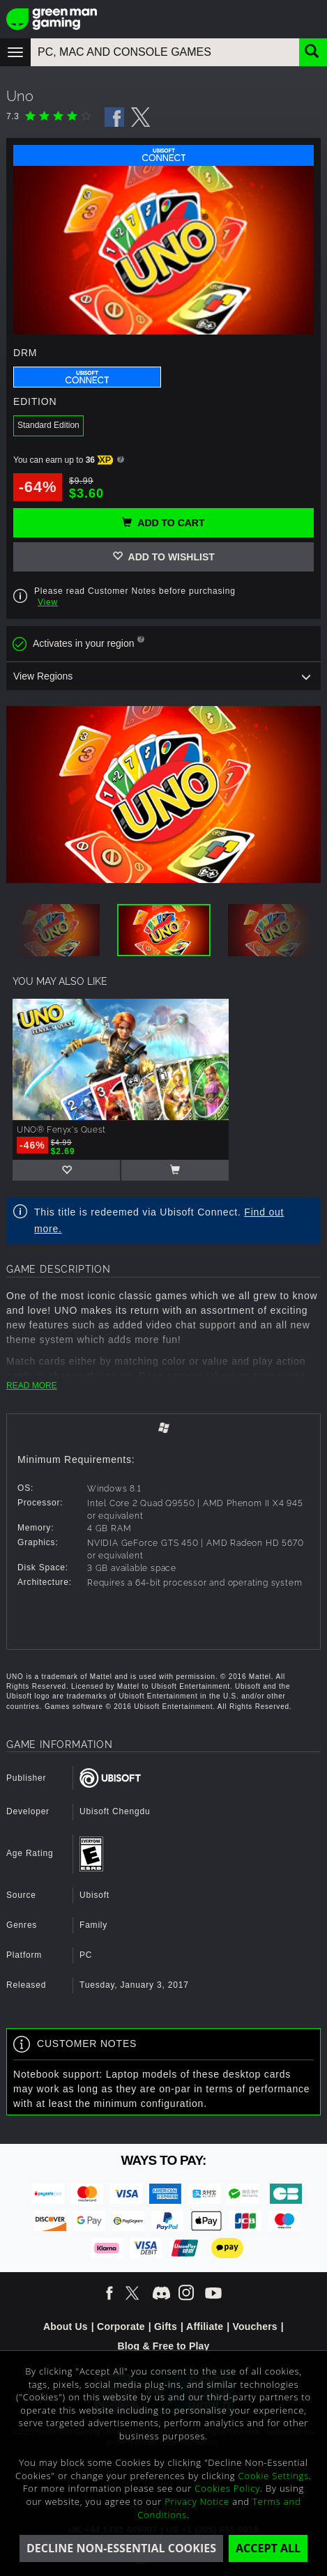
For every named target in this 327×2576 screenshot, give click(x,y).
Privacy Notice (197, 2501)
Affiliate (204, 2326)
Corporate (121, 2326)
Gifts (165, 2326)
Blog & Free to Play (163, 2346)
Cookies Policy (227, 2488)
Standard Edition (48, 425)
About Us (65, 2326)
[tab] (163, 1429)
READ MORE (31, 1385)
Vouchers (254, 2326)
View (48, 602)
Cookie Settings (273, 2475)
